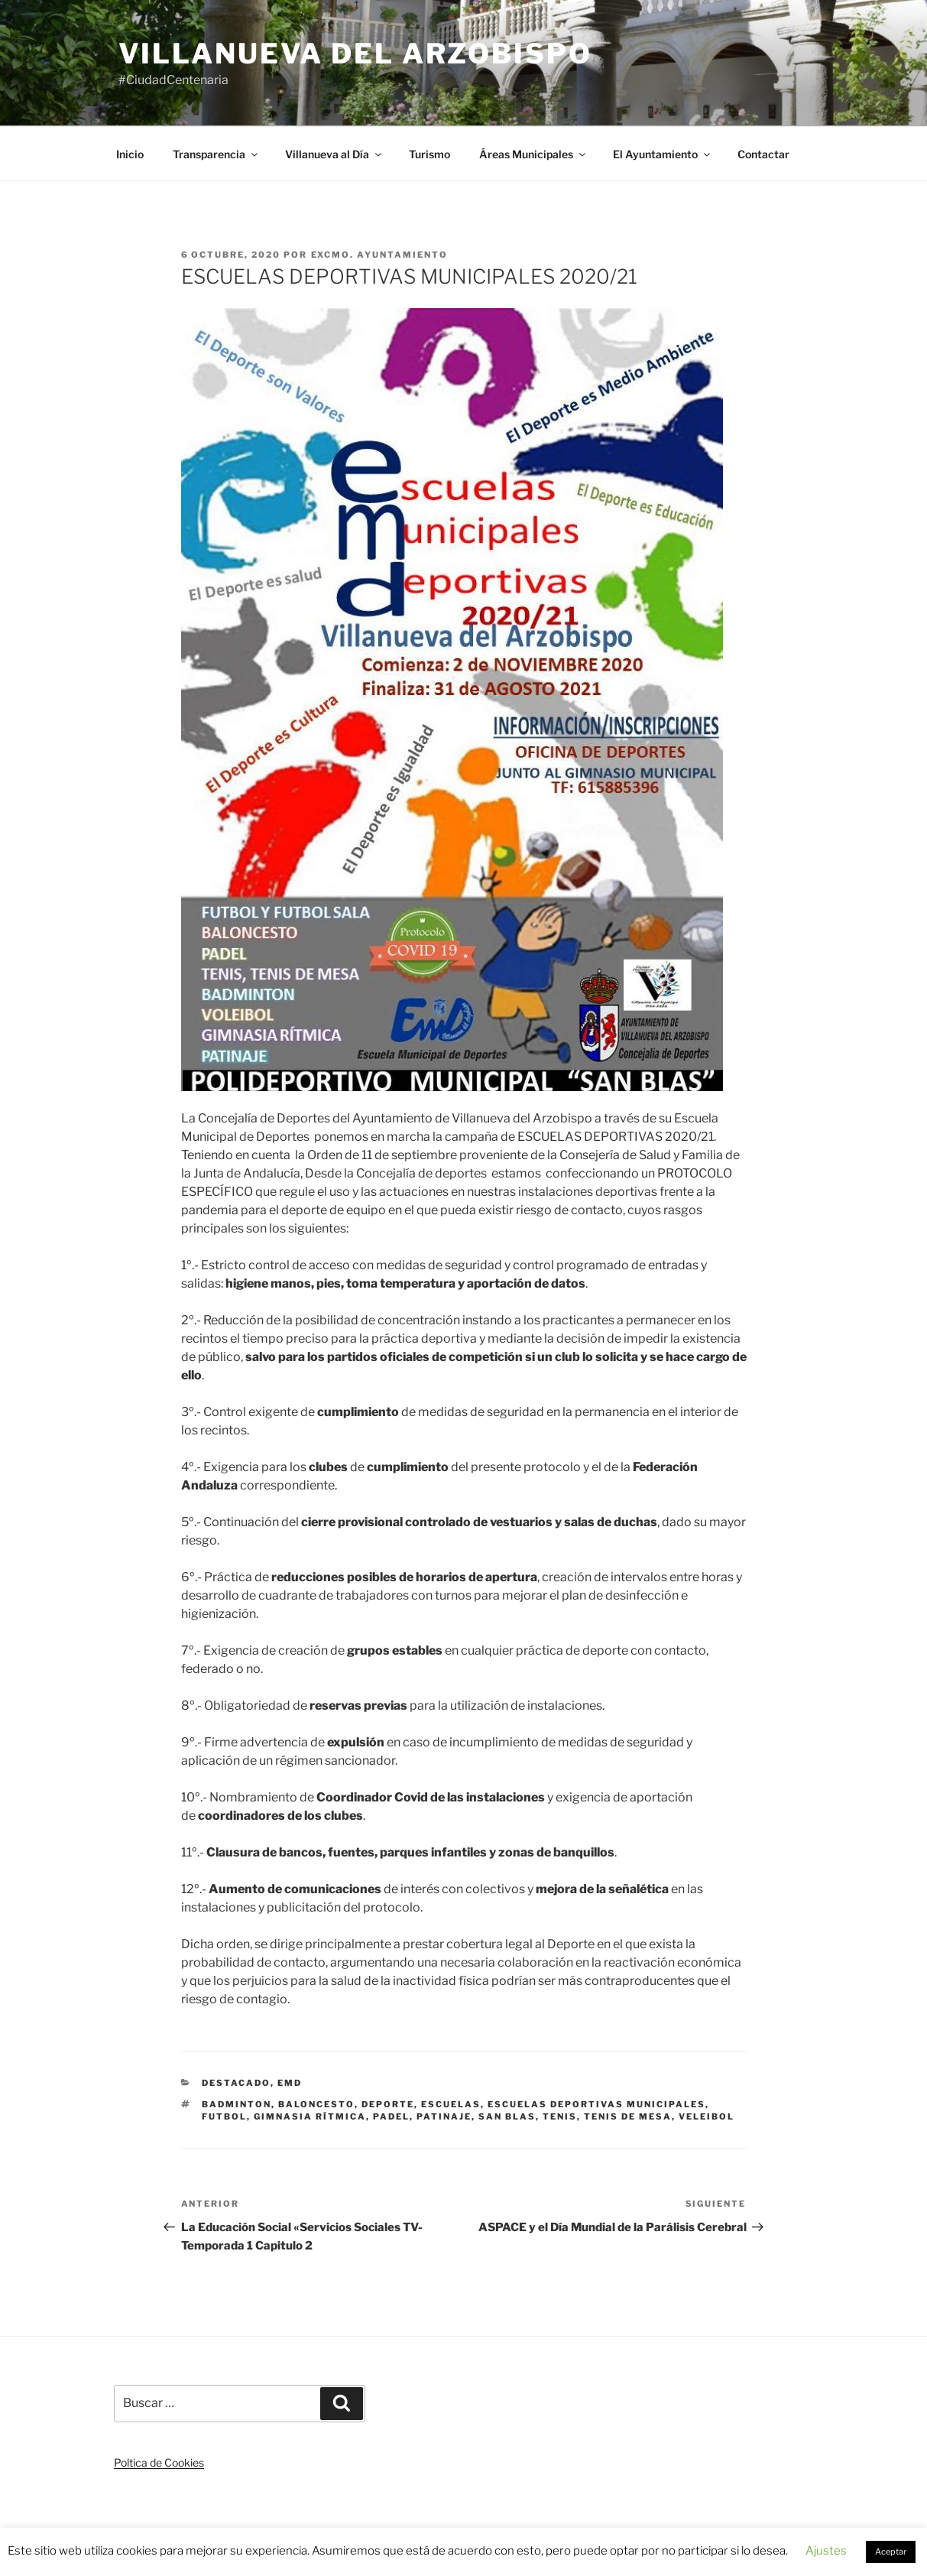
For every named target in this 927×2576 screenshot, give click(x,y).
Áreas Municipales (533, 154)
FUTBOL (224, 2116)
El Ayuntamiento (662, 154)
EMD (289, 2082)
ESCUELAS (451, 2104)
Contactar (763, 154)
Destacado (236, 2082)
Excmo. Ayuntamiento (380, 254)
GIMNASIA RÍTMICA (310, 2116)
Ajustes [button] (826, 2551)
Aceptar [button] (890, 2551)
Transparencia (216, 154)
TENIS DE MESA (628, 2116)
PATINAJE (444, 2116)
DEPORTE (387, 2104)
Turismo (429, 154)
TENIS (560, 2116)
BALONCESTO (316, 2104)
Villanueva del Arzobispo (355, 53)
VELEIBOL (706, 2116)
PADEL (391, 2116)
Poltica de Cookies (159, 2462)
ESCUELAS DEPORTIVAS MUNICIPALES (596, 2104)
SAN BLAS (507, 2116)
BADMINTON (236, 2104)
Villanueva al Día (334, 154)
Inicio (130, 154)
